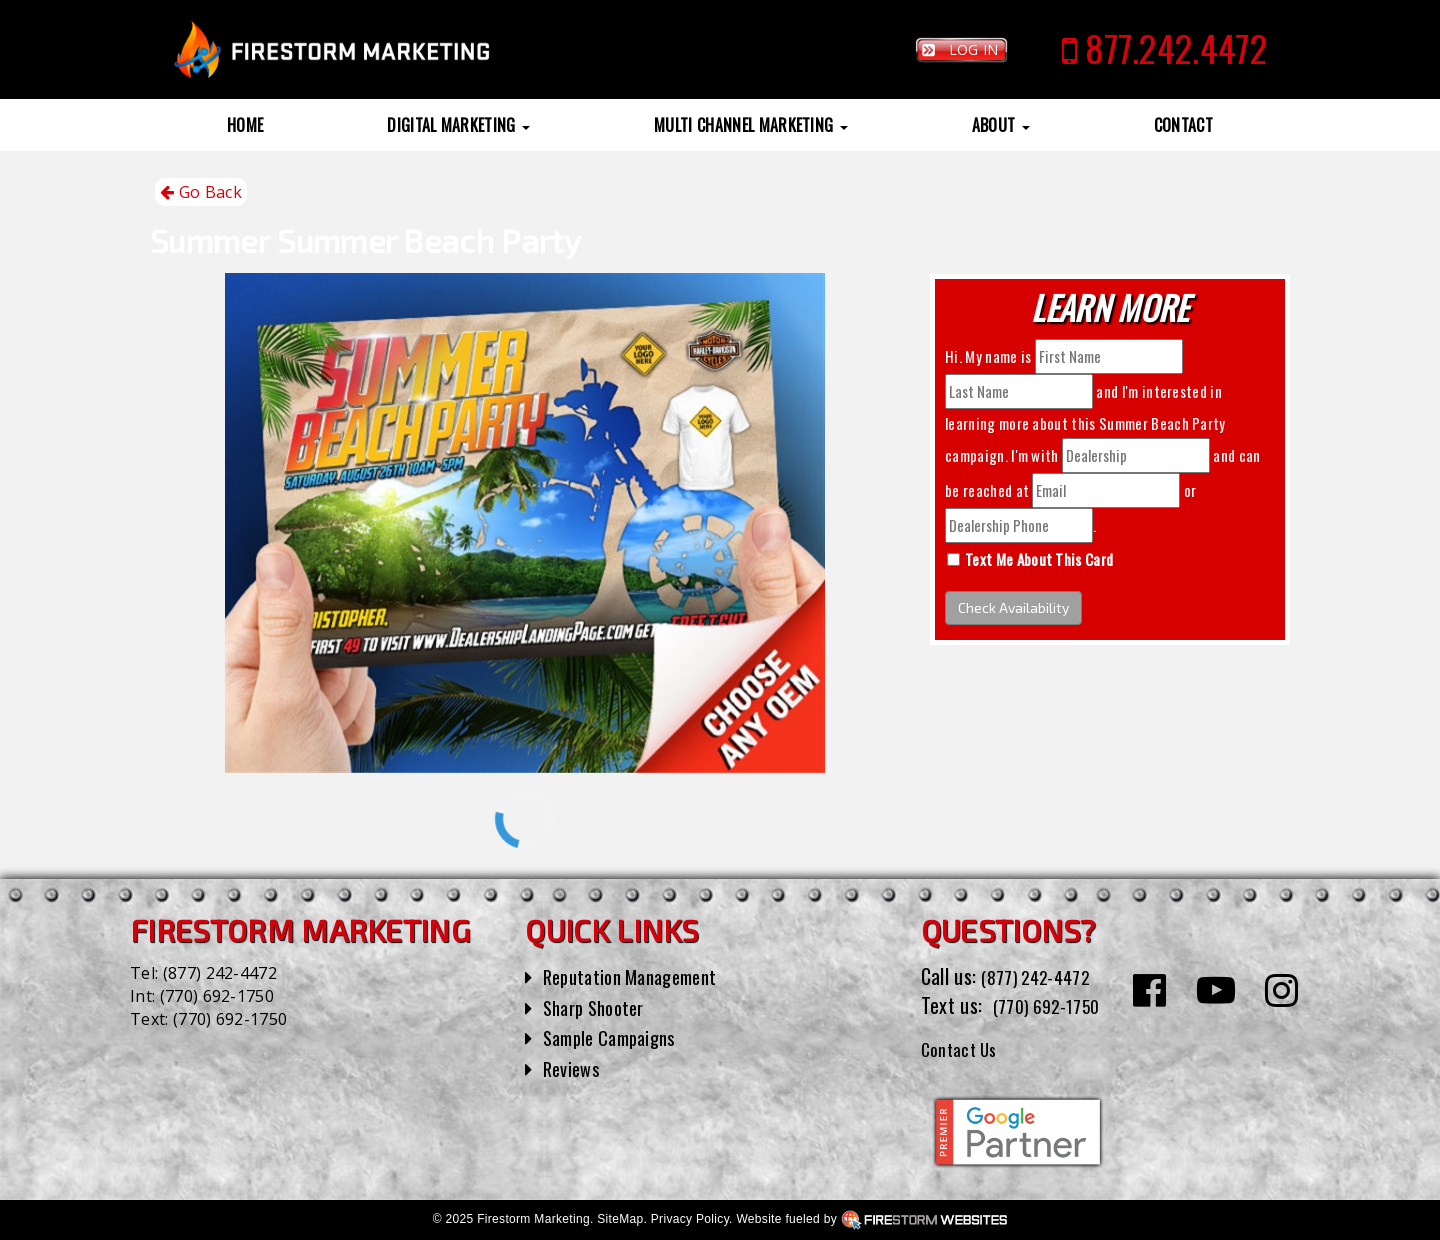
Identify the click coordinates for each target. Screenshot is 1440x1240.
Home (245, 125)
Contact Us (964, 1048)
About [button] (1001, 125)
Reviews (574, 1068)
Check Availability (1013, 607)
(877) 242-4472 (220, 973)
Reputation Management (639, 976)
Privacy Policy (690, 1219)
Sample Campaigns (616, 1037)
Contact (1183, 125)
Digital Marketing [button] (458, 125)
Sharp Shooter (599, 1007)
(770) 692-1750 (217, 996)
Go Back (201, 192)
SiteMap (620, 1219)
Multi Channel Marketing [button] (751, 125)
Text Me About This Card (1039, 559)
